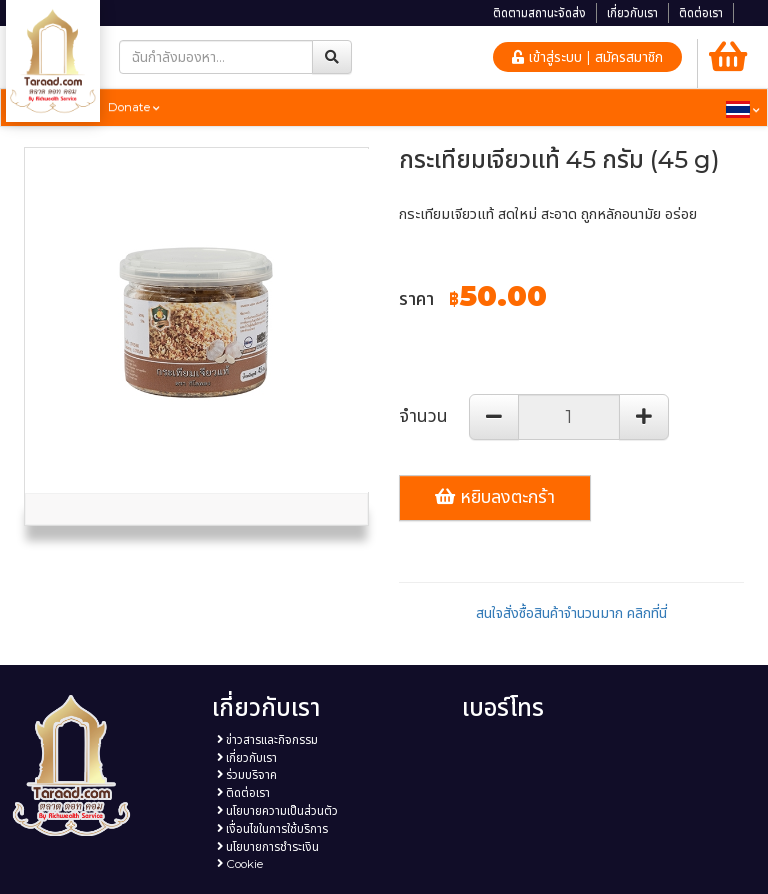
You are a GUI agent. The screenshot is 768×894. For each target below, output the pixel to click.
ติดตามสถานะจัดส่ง (539, 13)
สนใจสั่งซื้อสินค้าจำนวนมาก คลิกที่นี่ (571, 613)
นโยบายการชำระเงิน (268, 847)
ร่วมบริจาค (247, 775)
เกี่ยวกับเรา (632, 13)
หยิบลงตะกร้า (495, 497)
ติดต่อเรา (701, 13)
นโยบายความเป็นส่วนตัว (277, 811)
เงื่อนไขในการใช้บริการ (272, 829)
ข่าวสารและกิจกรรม (267, 740)
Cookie (240, 864)
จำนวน (423, 416)
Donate (134, 107)
